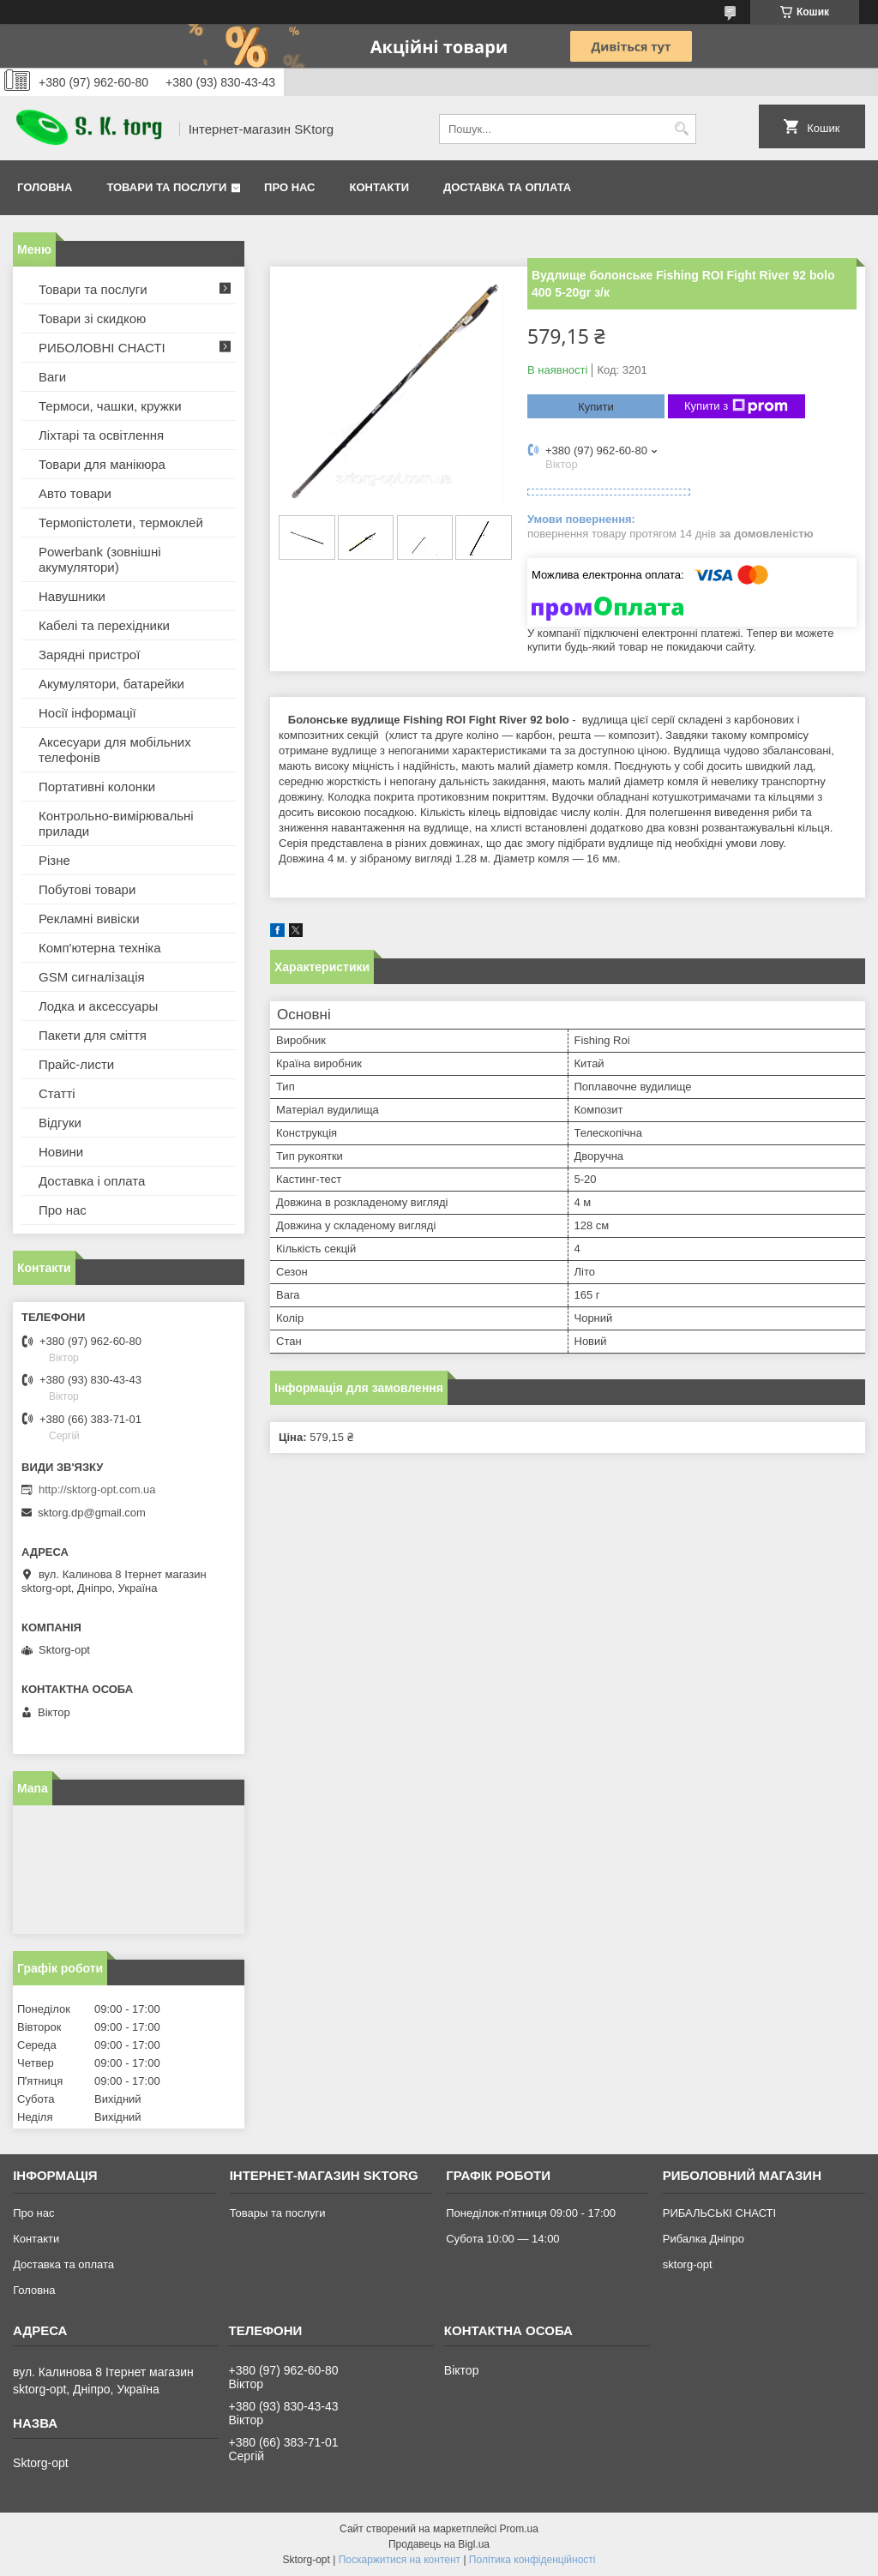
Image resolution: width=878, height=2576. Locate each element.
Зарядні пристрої (89, 654)
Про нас (289, 187)
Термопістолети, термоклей (121, 522)
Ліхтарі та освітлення (101, 435)
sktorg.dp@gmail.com (92, 1512)
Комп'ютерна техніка (100, 947)
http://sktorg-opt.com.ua (97, 1489)
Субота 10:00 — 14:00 (502, 2238)
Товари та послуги (166, 187)
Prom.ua (519, 2529)
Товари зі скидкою (92, 318)
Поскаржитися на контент (399, 2560)
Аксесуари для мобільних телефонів (115, 750)
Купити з (736, 406)
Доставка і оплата (92, 1181)
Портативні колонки (97, 786)
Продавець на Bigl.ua (439, 2544)
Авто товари (75, 493)
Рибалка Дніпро (703, 2238)
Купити (596, 406)
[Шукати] (681, 129)
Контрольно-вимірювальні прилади (116, 823)
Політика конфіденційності (532, 2560)
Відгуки (60, 1122)
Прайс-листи (76, 1064)
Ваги (52, 376)
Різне (54, 860)
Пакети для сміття (93, 1035)
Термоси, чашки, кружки (110, 406)
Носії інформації (87, 713)
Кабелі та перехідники (104, 625)
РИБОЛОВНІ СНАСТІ (102, 347)
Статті (57, 1093)
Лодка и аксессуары (98, 1006)
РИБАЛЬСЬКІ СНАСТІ (719, 2213)
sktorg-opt (688, 2264)
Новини (61, 1151)
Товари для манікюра (102, 464)
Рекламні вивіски (89, 918)
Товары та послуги (278, 2213)
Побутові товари (87, 889)
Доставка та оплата (507, 187)
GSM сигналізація (92, 977)
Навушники (72, 596)
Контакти (380, 187)
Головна (44, 187)
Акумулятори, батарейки (111, 683)
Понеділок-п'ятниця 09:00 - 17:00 (531, 2213)
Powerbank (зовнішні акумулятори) (100, 559)
